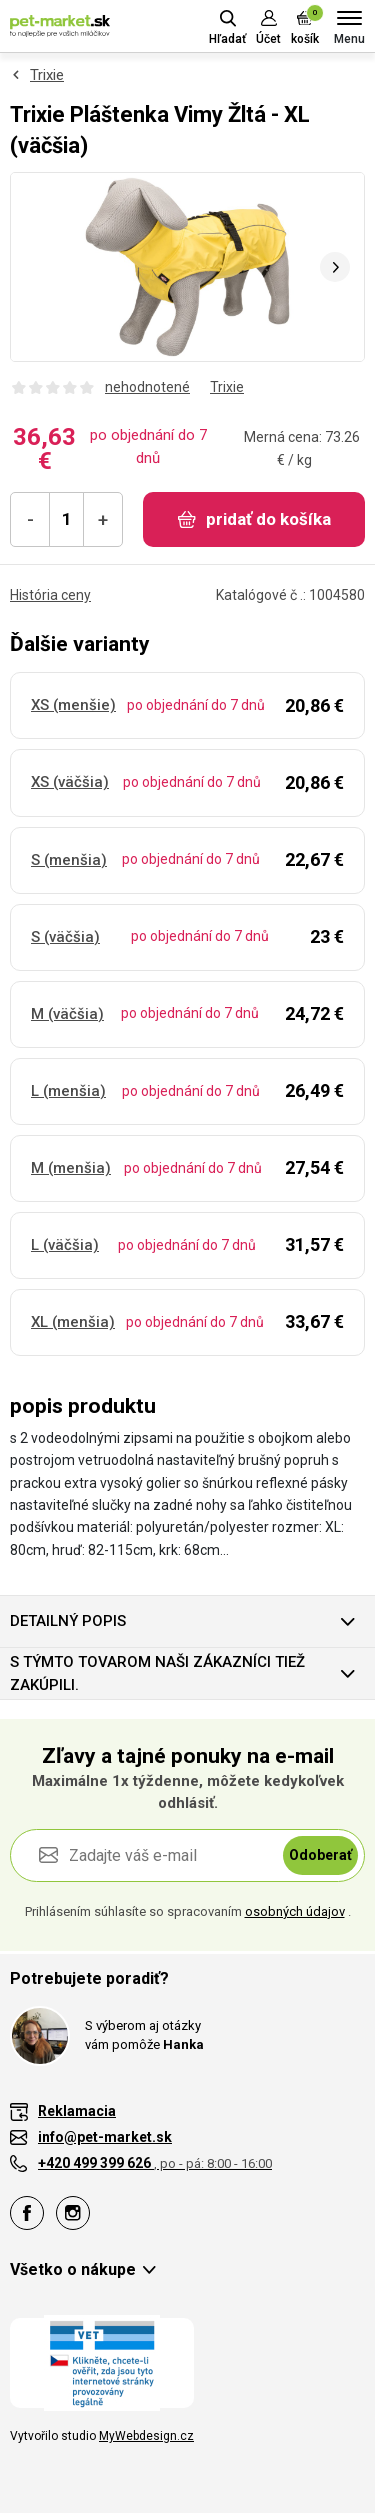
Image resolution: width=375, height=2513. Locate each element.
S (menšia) (69, 860)
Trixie (47, 75)
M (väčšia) (67, 1014)
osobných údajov (295, 1911)
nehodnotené (147, 387)
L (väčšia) (65, 1245)
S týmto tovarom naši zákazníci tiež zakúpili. (157, 1673)
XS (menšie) (73, 705)
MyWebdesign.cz (146, 2436)
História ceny (50, 595)
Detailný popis (68, 1621)
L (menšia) (68, 1091)
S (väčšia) (65, 937)
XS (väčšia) (70, 782)
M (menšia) (71, 1168)
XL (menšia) (73, 1322)
